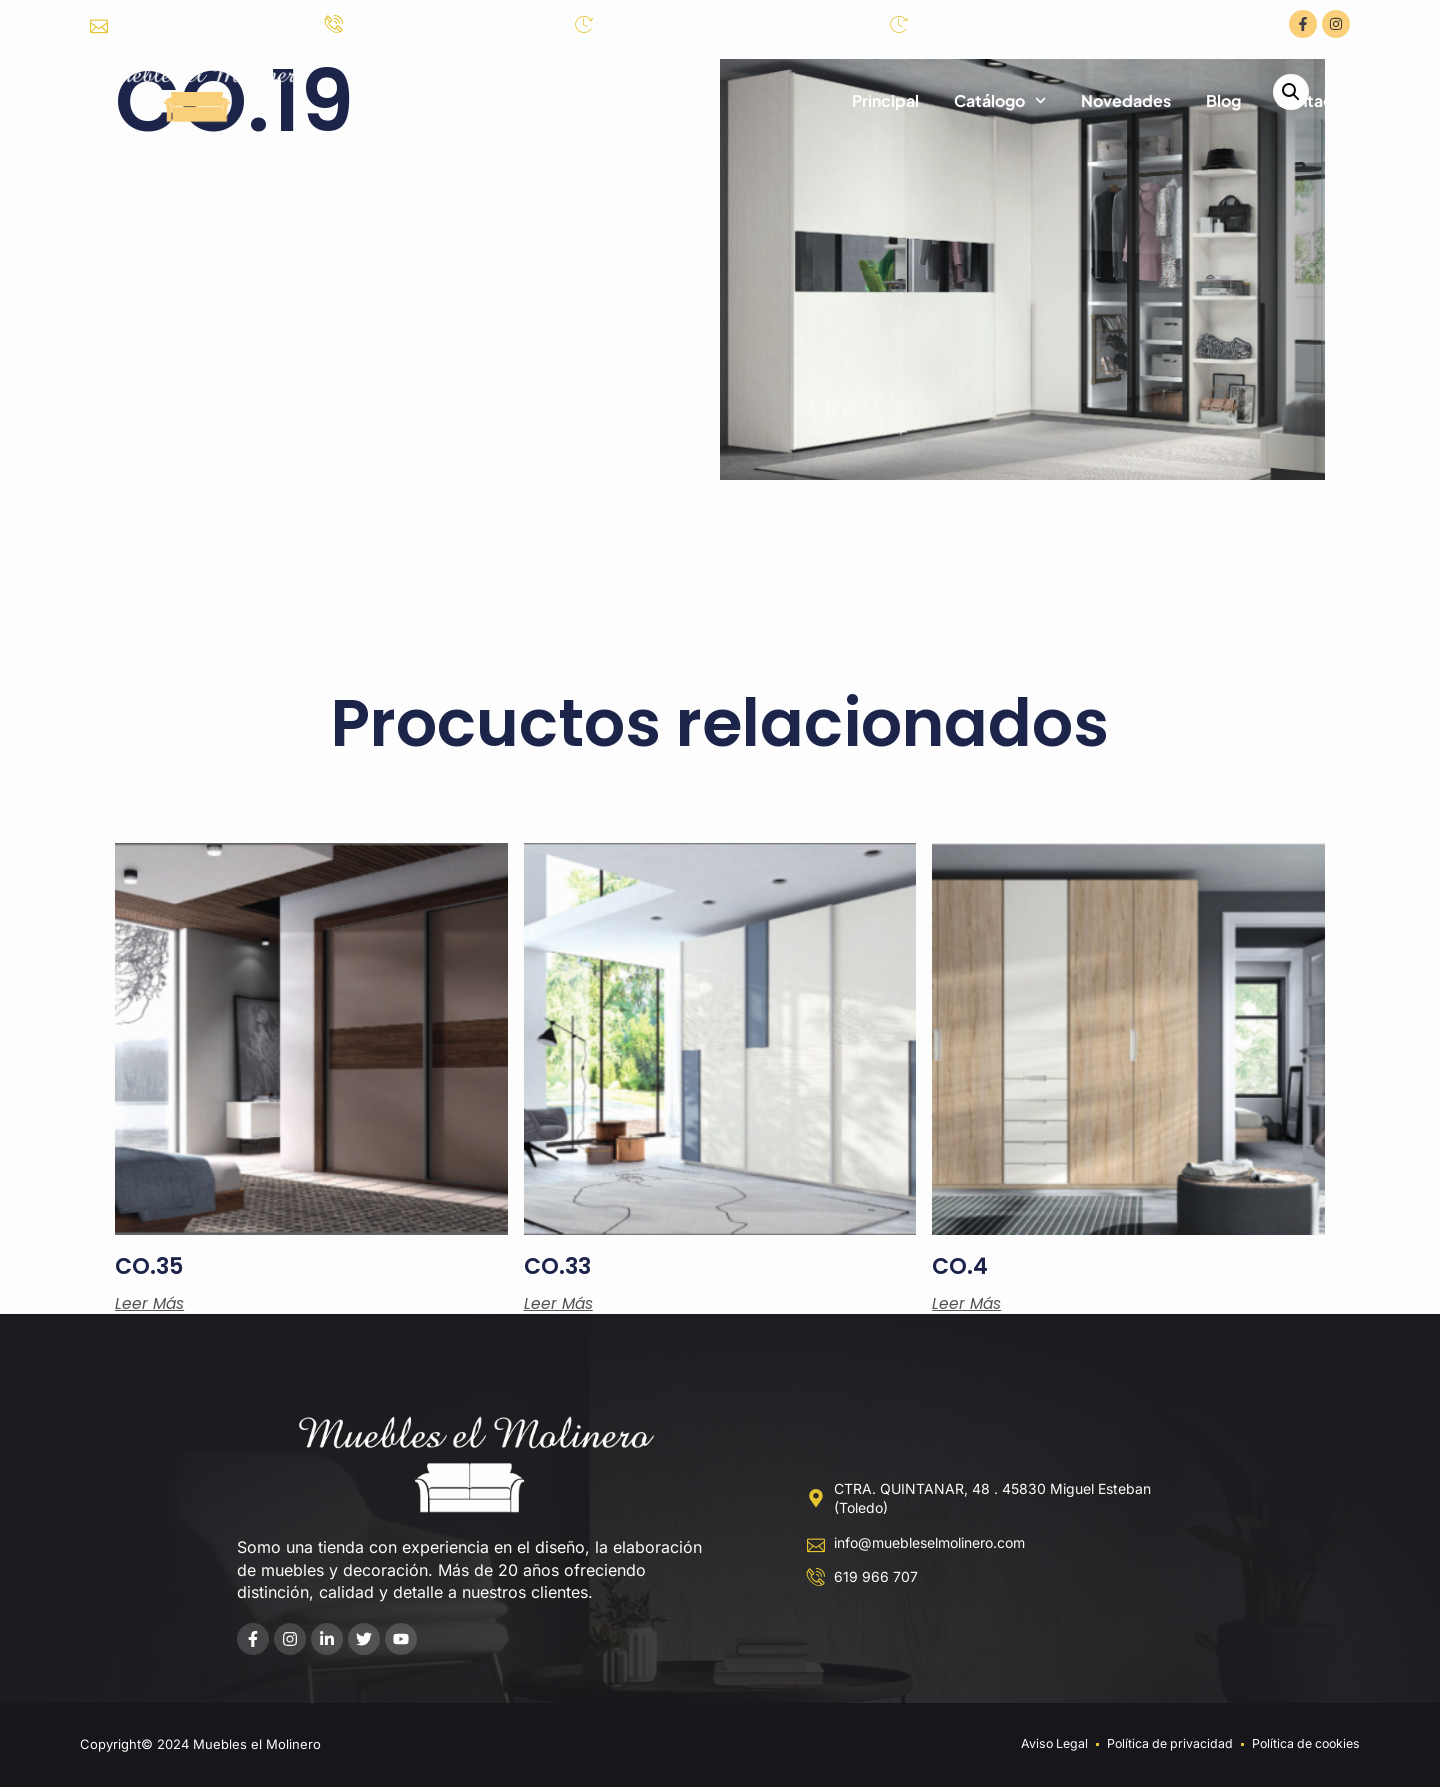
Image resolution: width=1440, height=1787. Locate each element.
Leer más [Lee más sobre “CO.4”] (967, 1304)
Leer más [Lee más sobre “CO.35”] (150, 1304)
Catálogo (1000, 100)
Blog (1223, 100)
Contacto (1313, 100)
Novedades (1126, 100)
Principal (885, 100)
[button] (1291, 93)
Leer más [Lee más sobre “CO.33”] (559, 1304)
